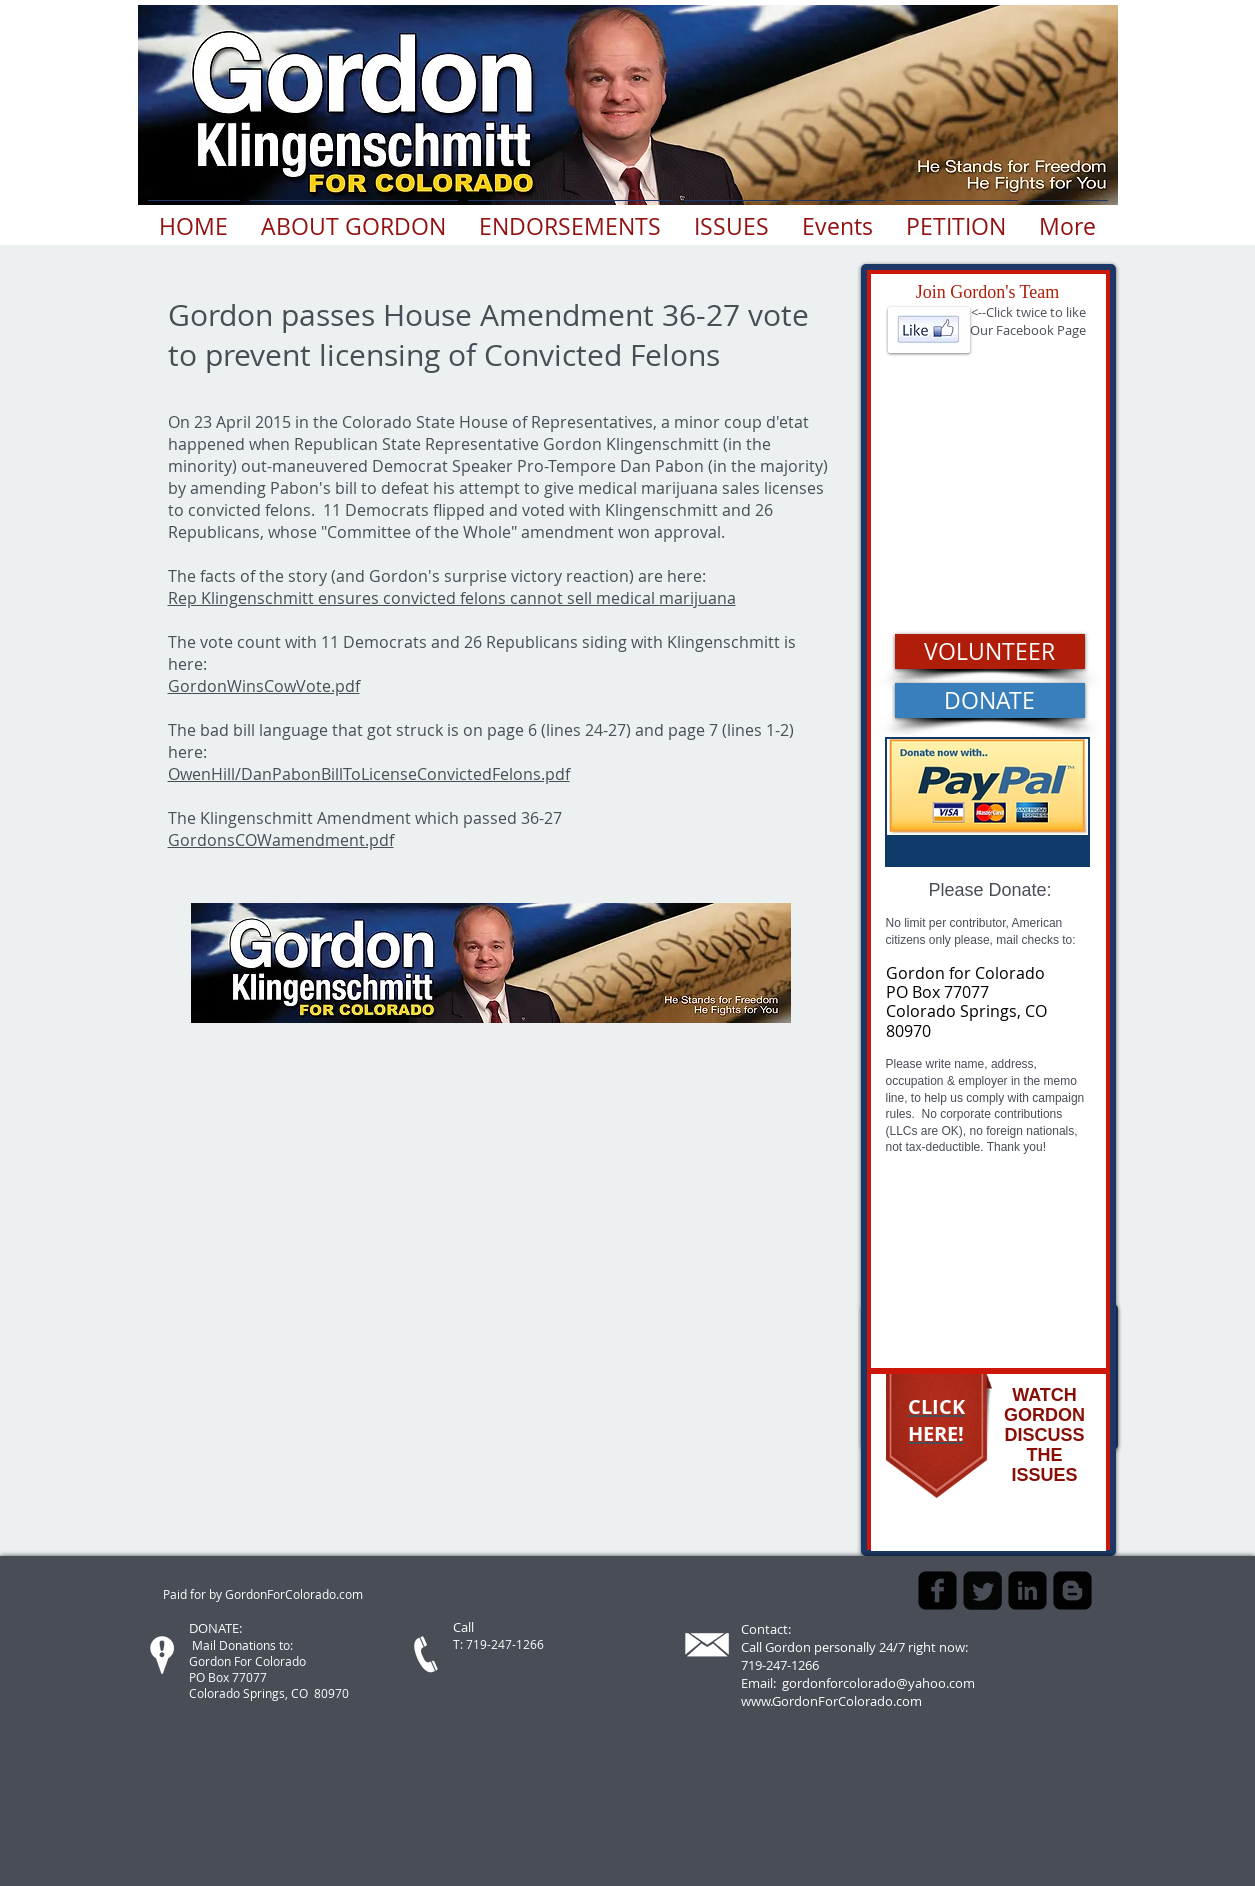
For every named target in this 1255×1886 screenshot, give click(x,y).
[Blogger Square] (1072, 1590)
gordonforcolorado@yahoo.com (878, 1683)
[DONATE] (990, 700)
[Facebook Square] (937, 1590)
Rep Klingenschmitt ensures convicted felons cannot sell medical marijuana (452, 598)
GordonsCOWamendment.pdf (281, 840)
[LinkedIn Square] (1027, 1590)
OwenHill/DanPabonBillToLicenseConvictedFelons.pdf (369, 774)
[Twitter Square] (982, 1590)
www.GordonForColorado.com (831, 1701)
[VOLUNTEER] (990, 651)
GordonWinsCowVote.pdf (264, 686)
